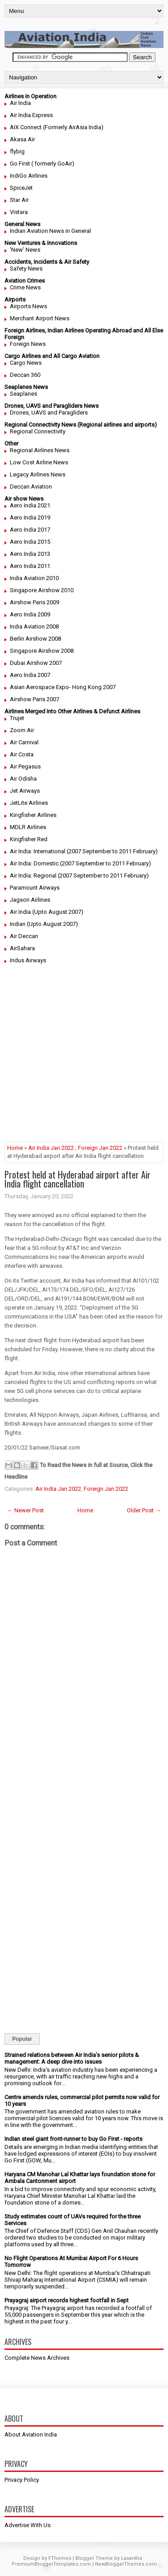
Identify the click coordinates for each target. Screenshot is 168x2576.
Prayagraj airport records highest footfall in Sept (66, 2300)
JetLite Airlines (29, 802)
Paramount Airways (35, 887)
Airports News (28, 306)
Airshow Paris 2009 (34, 602)
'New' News (25, 249)
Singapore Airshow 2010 (41, 590)
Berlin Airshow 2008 (35, 638)
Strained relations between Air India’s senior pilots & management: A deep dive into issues (71, 2058)
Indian (18, 924)
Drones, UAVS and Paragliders (49, 412)
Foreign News (28, 344)
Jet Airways (25, 790)
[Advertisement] (84, 1057)
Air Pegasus (25, 766)
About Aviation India (30, 2434)
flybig (17, 151)
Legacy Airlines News (37, 474)
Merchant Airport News (39, 318)
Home (15, 1147)
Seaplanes (23, 393)
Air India (20, 103)
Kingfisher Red (28, 839)
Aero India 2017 (30, 529)
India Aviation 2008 (34, 626)
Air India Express (31, 115)
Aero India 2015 (30, 541)
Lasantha (131, 2558)
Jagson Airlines (30, 899)
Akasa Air (22, 139)
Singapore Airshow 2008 (41, 650)
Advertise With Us (27, 2525)
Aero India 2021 (30, 505)
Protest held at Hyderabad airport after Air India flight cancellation (77, 1179)
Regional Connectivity (37, 431)
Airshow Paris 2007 (34, 699)
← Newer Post (25, 1510)
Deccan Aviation (31, 486)
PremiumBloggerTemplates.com (51, 2564)
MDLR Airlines (28, 827)
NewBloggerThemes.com (126, 2564)
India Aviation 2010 (34, 578)
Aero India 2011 (30, 566)
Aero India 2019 (30, 517)
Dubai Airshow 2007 (36, 662)
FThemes (59, 2558)
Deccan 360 (25, 374)
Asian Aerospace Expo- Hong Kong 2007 (63, 687)
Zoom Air (22, 730)
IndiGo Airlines (28, 175)
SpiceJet (21, 187)
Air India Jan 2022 (51, 1147)
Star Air (19, 199)
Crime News (25, 287)
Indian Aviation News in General (50, 230)
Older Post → (144, 1510)
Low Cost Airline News (39, 462)
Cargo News (26, 362)
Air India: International (37, 851)
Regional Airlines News (39, 450)
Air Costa (22, 754)
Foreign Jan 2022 (100, 1147)
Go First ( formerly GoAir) (42, 163)
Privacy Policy (21, 2479)
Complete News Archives (36, 2357)
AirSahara (22, 948)
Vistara (19, 212)
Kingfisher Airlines (33, 815)
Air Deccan (24, 936)
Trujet (17, 718)
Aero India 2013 (30, 553)
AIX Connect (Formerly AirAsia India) (56, 127)
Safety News (26, 268)
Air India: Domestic (34, 863)
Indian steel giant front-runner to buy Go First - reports (73, 2138)
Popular (22, 2039)
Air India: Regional (33, 875)
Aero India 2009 (30, 614)
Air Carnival (24, 742)
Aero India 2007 (30, 675)
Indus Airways (28, 960)
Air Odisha (23, 778)
